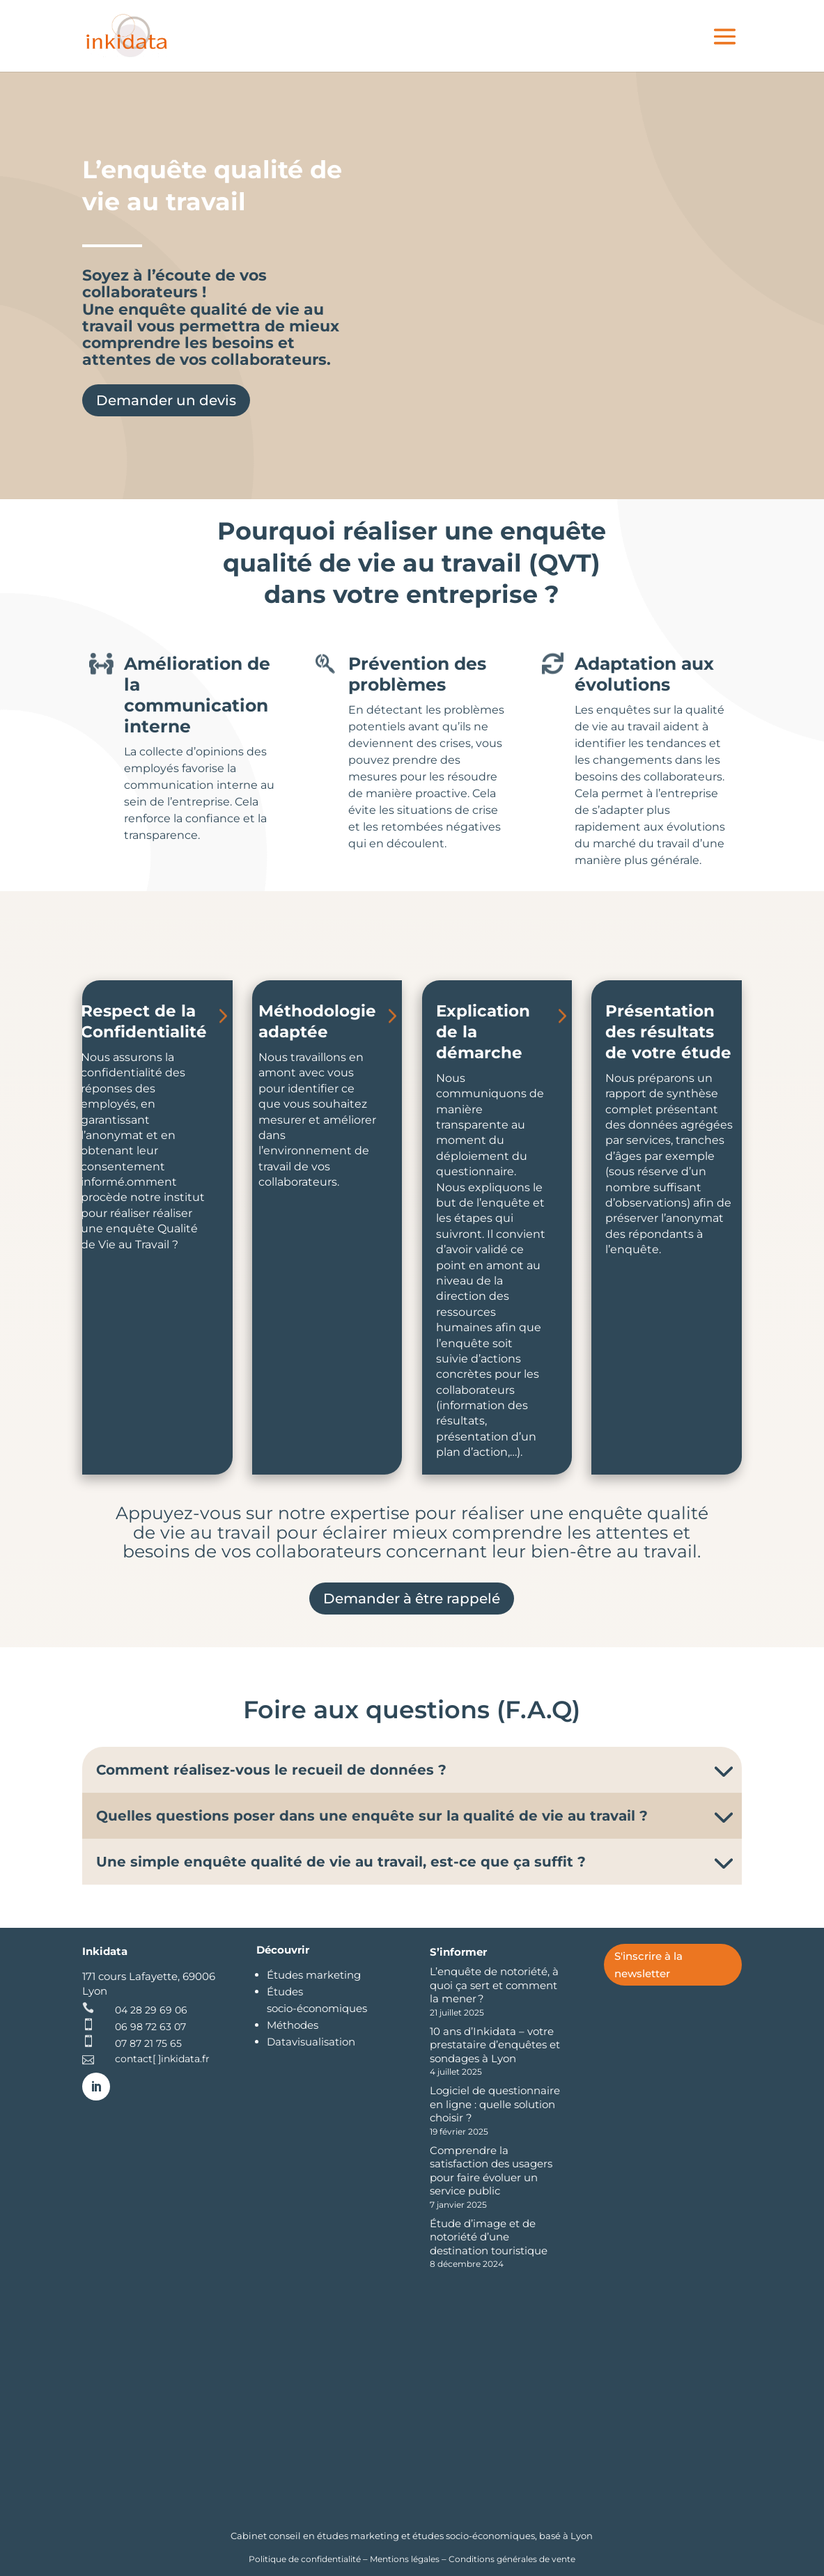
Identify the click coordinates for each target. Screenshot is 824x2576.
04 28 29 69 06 (151, 2010)
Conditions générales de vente (512, 2559)
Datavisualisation (311, 2041)
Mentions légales (405, 2559)
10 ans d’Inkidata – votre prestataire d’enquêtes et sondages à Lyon (495, 2045)
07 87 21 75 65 (148, 2043)
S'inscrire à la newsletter (648, 1965)
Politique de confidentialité (306, 2559)
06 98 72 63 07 (150, 2026)
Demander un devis (166, 400)
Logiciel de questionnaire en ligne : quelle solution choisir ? (495, 2104)
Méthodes (292, 2025)
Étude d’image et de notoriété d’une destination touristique (488, 2237)
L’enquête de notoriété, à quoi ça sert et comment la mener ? (494, 1985)
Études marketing (314, 1974)
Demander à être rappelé (411, 1598)
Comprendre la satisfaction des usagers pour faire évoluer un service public (491, 2171)
